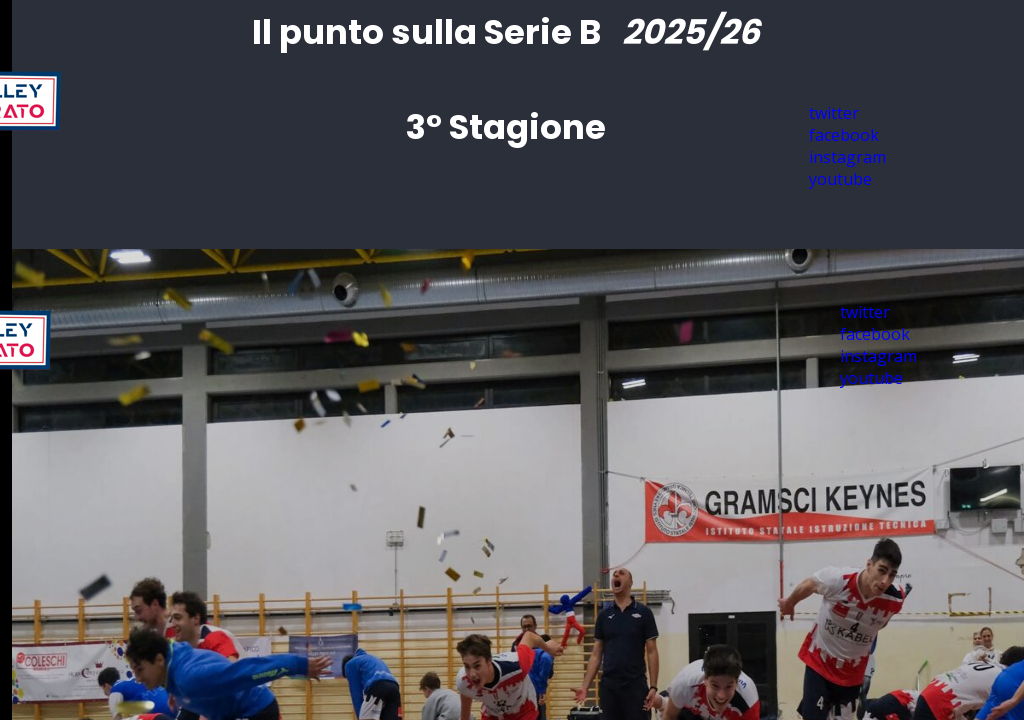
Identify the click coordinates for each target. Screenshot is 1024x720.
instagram (878, 356)
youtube (840, 179)
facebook (875, 334)
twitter (865, 312)
